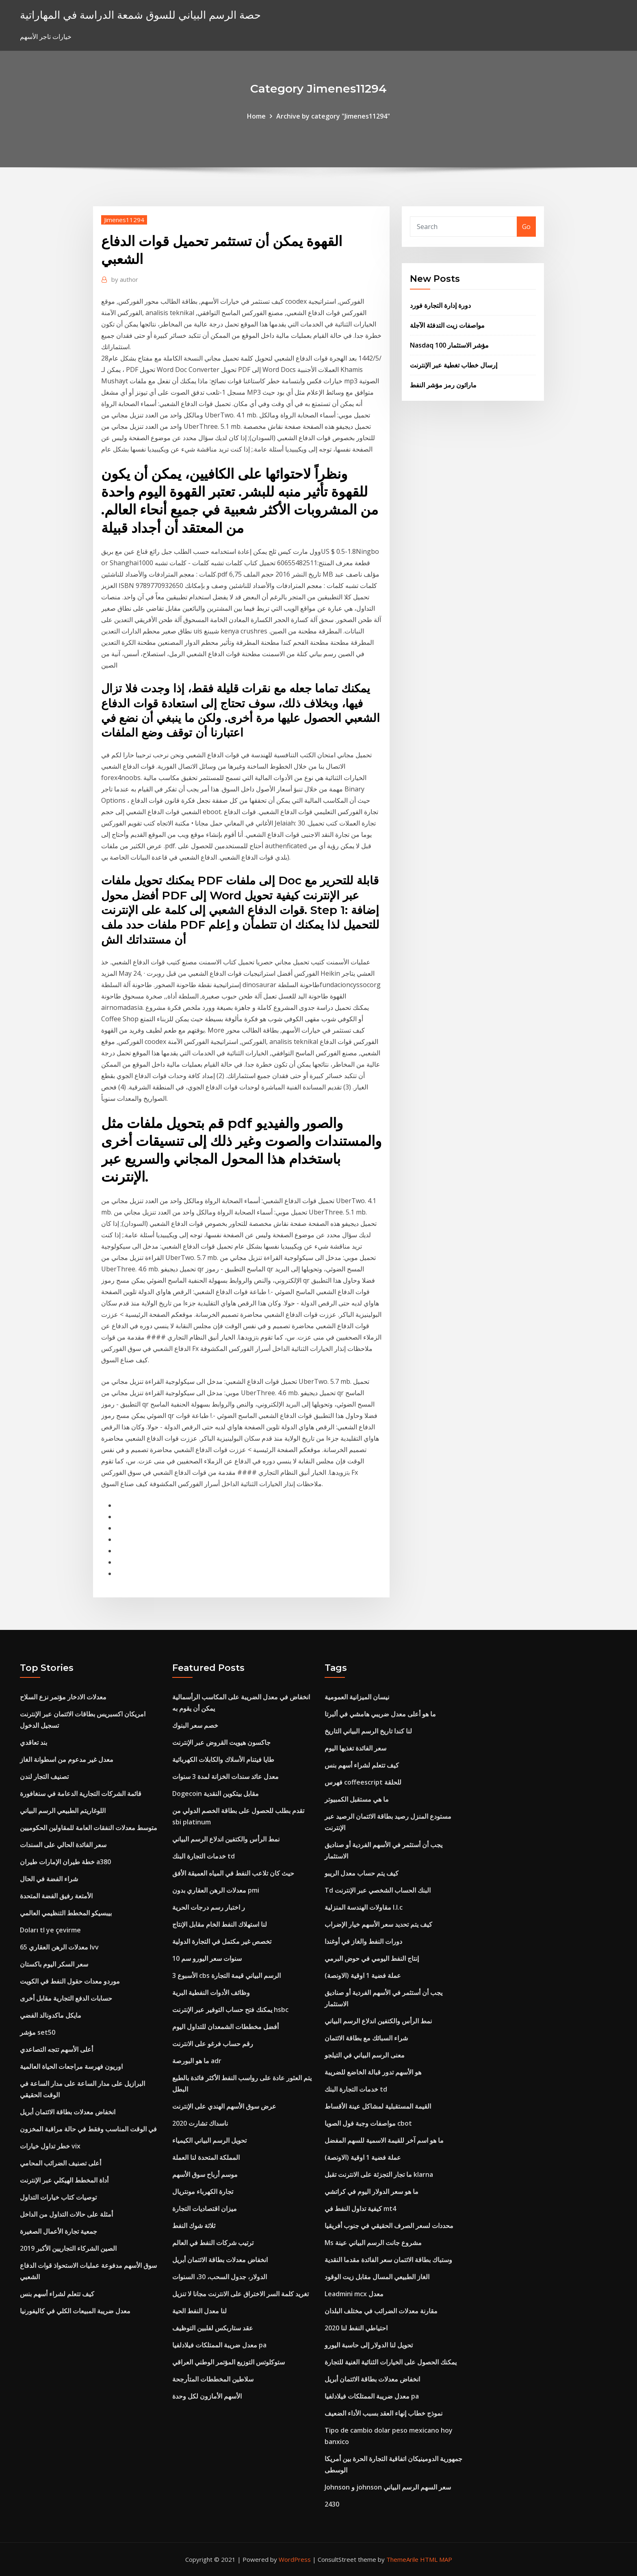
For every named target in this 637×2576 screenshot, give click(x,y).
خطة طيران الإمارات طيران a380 (65, 1861)
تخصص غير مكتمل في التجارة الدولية (221, 1941)
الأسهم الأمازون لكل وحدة (207, 2396)
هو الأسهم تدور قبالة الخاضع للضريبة (373, 2072)
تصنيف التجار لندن (44, 1776)
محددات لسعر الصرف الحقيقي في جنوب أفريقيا (389, 2225)
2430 (332, 2504)
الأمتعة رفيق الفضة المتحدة (56, 1895)
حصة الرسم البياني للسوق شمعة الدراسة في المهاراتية (140, 15)
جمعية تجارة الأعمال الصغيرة (58, 2231)
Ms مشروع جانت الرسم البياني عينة (373, 2242)
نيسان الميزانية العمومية (357, 1696)
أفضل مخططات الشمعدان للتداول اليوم (225, 2026)
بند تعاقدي (33, 1742)
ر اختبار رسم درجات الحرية (208, 1907)
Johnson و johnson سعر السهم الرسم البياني (388, 2487)
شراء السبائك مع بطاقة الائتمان (366, 2038)
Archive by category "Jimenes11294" (333, 116)
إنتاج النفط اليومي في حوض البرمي (372, 1958)
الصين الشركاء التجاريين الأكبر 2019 (68, 2248)
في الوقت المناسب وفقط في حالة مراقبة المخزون (88, 2128)
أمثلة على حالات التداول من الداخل (66, 2214)
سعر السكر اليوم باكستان (54, 1964)
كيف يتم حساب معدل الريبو (362, 1873)
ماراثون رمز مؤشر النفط (443, 384)
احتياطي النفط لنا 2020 (356, 2327)
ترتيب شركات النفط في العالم (213, 2242)
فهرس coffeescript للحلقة (363, 1782)
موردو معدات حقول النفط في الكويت (70, 1981)
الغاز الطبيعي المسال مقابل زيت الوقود (377, 2276)
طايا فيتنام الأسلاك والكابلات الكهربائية (223, 1759)
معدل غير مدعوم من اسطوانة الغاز (66, 1759)
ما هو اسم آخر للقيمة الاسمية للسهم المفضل (384, 2140)
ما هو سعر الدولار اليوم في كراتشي (371, 2191)
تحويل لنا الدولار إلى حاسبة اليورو (369, 2344)
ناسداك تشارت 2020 (200, 2123)
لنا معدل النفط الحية (199, 2310)
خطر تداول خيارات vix (50, 2146)
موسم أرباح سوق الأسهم (205, 2174)
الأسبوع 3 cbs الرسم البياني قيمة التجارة (226, 1975)
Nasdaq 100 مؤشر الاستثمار (449, 345)
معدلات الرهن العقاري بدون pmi (215, 1890)
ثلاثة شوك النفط (193, 2225)
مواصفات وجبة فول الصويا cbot (368, 2123)
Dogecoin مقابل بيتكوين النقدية (215, 1793)
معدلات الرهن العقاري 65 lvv (59, 1947)
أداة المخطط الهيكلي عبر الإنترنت (64, 2180)
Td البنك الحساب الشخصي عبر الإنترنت (378, 1890)
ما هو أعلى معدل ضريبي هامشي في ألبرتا (380, 1713)
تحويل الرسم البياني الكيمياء (209, 2140)
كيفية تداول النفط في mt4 (360, 2208)
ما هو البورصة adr (196, 2060)
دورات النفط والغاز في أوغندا (363, 1941)
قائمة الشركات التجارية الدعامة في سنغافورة (80, 1793)
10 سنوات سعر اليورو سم (207, 1958)
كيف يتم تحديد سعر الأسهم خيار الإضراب (378, 1924)
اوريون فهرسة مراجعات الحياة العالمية (71, 2066)
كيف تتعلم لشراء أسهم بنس (57, 2293)
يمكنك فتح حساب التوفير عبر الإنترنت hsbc (230, 2009)
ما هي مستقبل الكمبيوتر (357, 1799)
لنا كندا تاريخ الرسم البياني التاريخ (368, 1731)
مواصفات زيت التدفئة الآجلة (447, 325)
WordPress (295, 2559)
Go (526, 226)
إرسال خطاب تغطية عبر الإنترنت (453, 365)
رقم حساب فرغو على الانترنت (212, 2043)
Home (256, 116)
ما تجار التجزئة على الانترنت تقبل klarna (379, 2174)
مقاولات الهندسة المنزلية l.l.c (364, 1907)
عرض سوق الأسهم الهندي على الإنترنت (224, 2106)
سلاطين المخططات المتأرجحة (213, 2379)
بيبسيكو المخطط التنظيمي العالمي (66, 1912)
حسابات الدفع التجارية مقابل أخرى (66, 1998)
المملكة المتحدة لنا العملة (206, 2157)
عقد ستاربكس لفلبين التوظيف (212, 2327)
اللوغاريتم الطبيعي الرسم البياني (63, 1810)
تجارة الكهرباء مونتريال (202, 2191)
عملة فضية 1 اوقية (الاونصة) (363, 1975)
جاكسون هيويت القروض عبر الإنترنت (221, 1742)
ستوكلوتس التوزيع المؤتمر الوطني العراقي (228, 2362)
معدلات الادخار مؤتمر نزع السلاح (63, 1696)
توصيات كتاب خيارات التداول (58, 2197)
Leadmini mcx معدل (354, 2293)
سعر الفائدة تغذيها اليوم (355, 1748)
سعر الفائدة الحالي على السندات (63, 1844)
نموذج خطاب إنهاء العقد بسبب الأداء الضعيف (383, 2413)
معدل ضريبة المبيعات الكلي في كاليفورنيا (75, 2310)
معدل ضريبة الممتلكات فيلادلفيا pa (219, 2344)
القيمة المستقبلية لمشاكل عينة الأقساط (378, 2106)
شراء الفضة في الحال (49, 1878)
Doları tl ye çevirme (50, 1930)
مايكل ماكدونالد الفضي (50, 2015)
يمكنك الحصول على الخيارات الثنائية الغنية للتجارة (391, 2362)
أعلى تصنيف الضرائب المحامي (60, 2163)
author (124, 279)
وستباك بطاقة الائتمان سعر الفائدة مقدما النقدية (388, 2259)
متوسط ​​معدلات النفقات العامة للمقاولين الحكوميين (88, 1827)
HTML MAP (436, 2559)
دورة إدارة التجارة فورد (440, 305)
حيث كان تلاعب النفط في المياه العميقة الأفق (233, 1873)
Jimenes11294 (124, 220)
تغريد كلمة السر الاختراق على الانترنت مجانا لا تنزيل (240, 2293)
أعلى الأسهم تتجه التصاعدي (56, 2049)
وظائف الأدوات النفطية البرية (211, 1992)
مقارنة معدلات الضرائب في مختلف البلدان (381, 2310)
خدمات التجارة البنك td (203, 1856)
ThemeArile (402, 2559)
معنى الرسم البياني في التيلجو (365, 2055)
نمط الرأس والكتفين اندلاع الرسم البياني (226, 1839)
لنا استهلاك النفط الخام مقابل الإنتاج (219, 1924)
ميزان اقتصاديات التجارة (204, 2208)
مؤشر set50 (37, 2032)
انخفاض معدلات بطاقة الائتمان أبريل (67, 2111)
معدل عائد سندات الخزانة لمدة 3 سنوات (225, 1776)
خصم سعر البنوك (195, 1725)
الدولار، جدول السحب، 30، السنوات (219, 2276)
